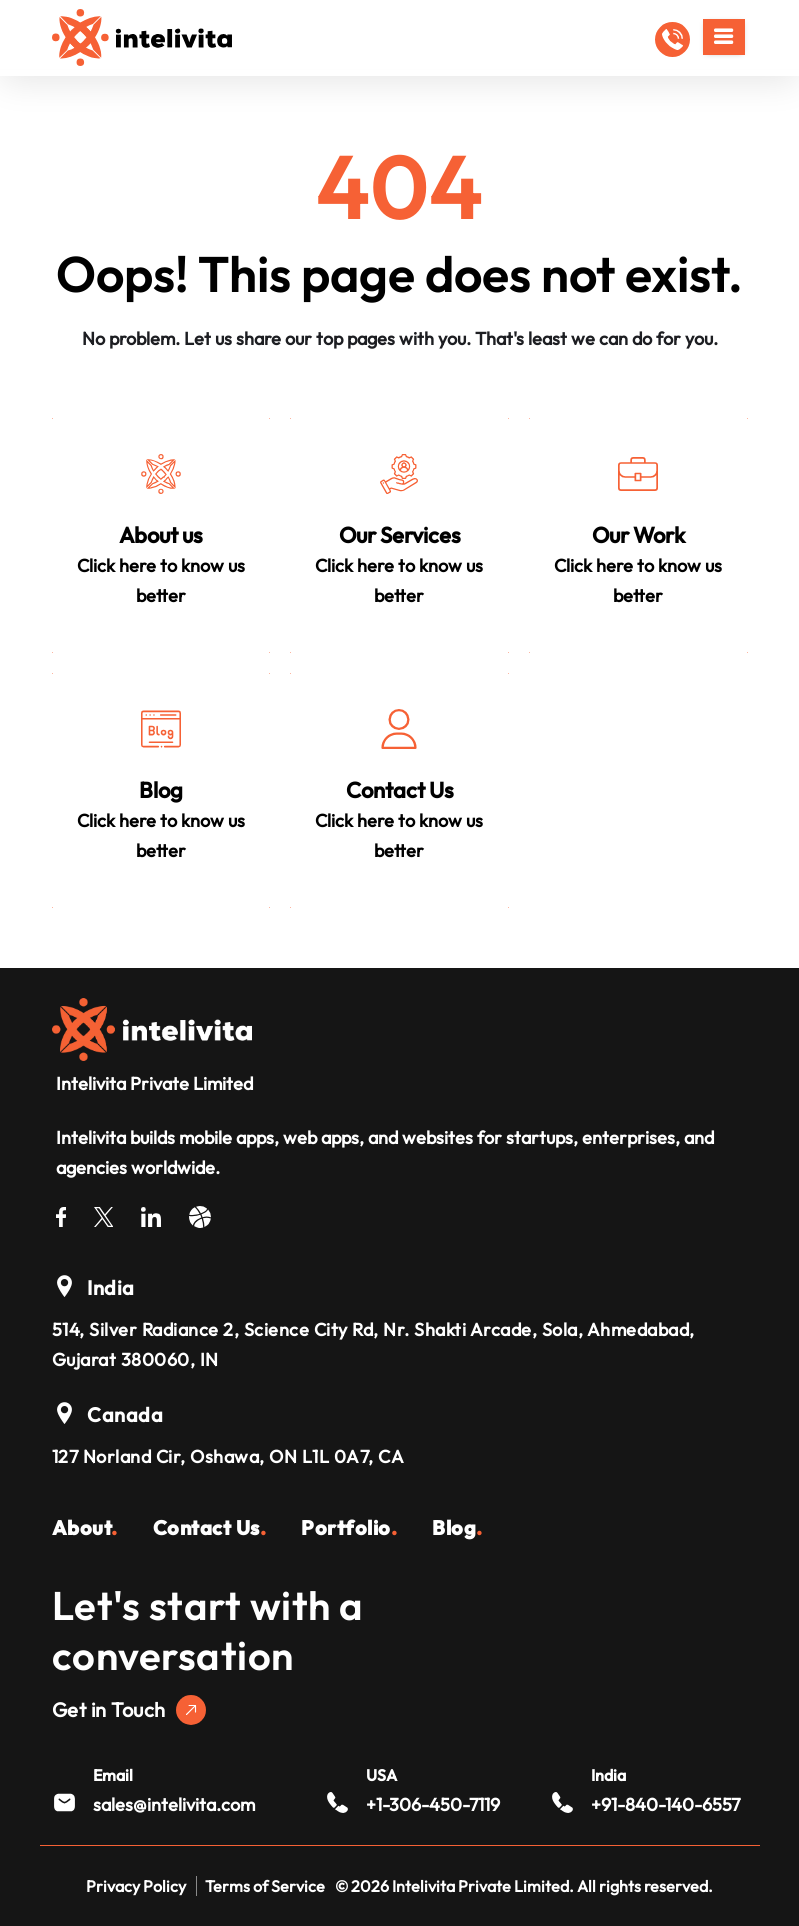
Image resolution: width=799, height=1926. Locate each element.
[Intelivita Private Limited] (152, 1027)
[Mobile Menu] (724, 37)
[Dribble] (200, 1213)
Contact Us (210, 1527)
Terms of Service (265, 1886)
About (85, 1527)
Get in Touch (129, 1710)
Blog (457, 1527)
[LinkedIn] (151, 1213)
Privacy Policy (136, 1886)
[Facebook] (61, 1213)
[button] (672, 39)
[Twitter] (104, 1213)
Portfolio (349, 1527)
